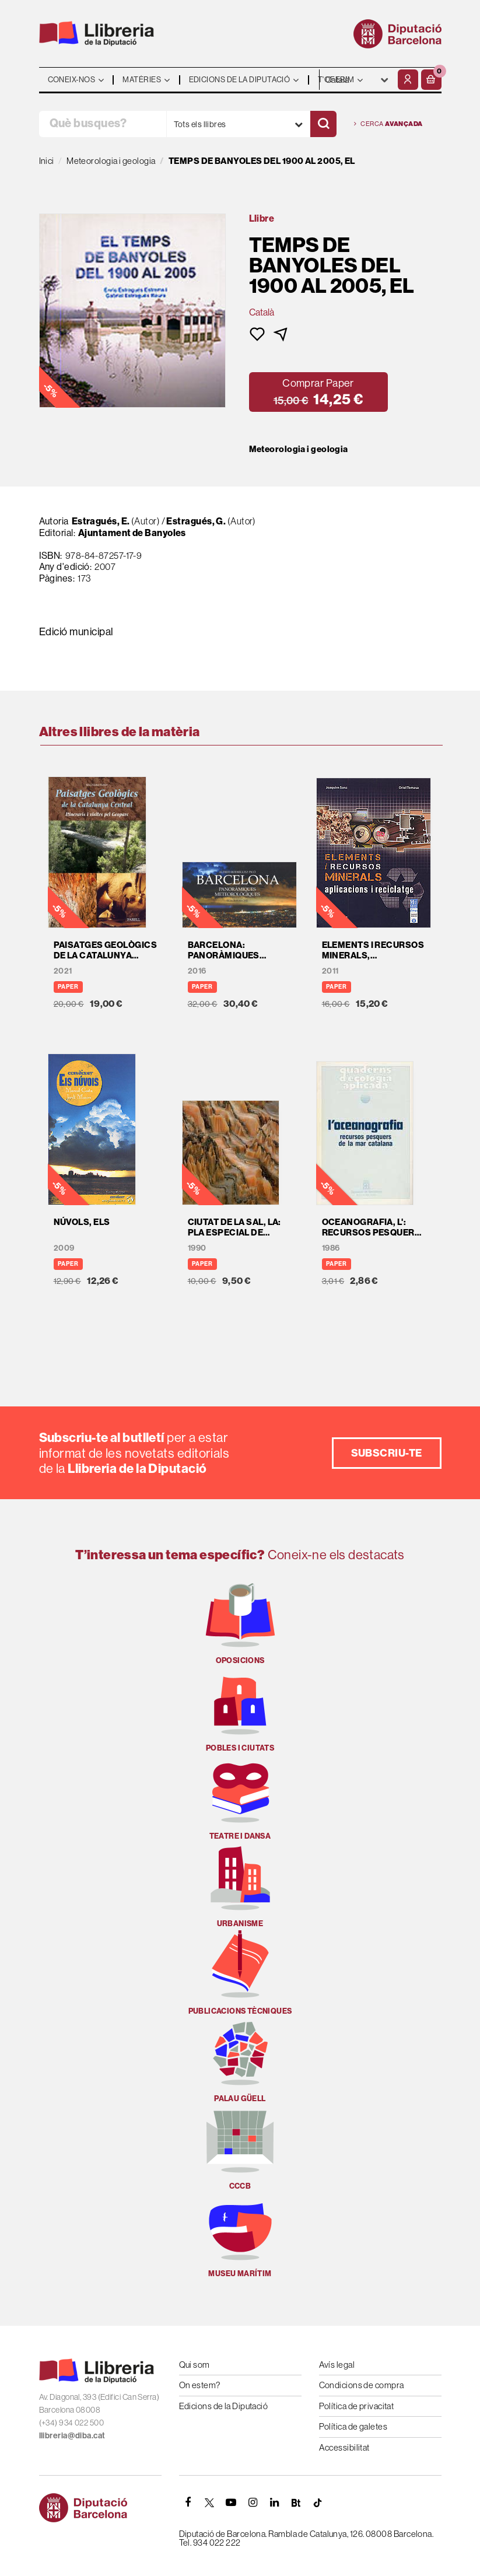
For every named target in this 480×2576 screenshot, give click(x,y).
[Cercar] (323, 124)
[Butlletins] (296, 2502)
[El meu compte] (408, 79)
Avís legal (337, 2364)
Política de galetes (353, 2426)
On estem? (199, 2384)
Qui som (194, 2364)
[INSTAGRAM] (253, 2502)
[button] (431, 79)
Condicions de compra (361, 2384)
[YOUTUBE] (231, 2502)
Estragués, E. (101, 521)
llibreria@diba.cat (72, 2435)
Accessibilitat (344, 2447)
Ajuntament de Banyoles (132, 532)
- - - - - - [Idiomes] (357, 79)
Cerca (388, 124)
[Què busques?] (102, 124)
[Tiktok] (318, 2502)
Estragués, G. (196, 521)
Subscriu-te (386, 1453)
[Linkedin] (274, 2502)
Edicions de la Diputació (223, 2406)
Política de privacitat (356, 2406)
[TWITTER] (210, 2502)
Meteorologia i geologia (298, 449)
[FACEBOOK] (188, 2502)
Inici (46, 160)
